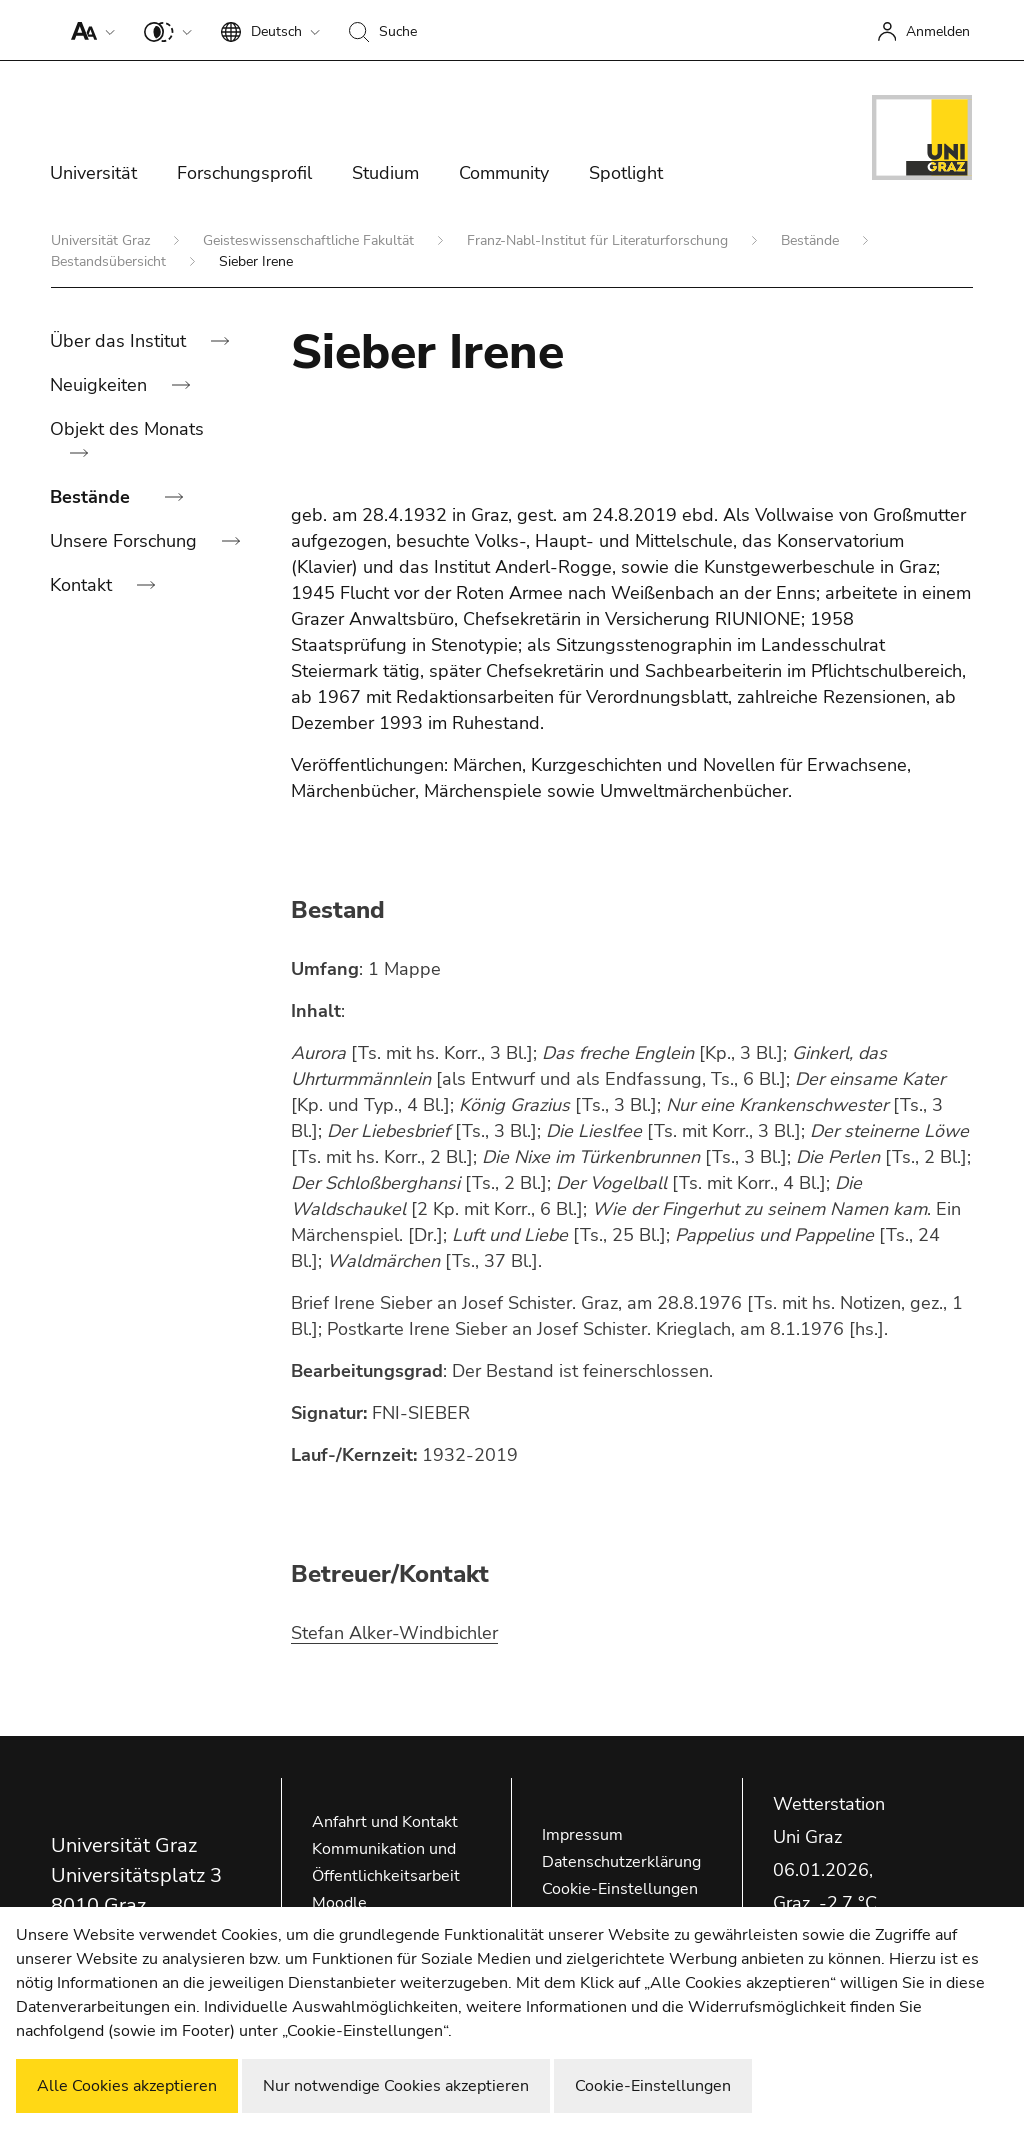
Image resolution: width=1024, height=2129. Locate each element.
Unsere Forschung (126, 541)
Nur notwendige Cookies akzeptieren (396, 2086)
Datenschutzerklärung (621, 1862)
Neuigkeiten (101, 385)
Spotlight (626, 173)
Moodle (339, 1903)
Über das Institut (120, 341)
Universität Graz (102, 240)
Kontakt (83, 585)
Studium (385, 173)
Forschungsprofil (244, 173)
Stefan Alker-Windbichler (394, 1633)
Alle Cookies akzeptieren (127, 2086)
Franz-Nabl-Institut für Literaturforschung (599, 240)
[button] (88, 30)
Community (504, 173)
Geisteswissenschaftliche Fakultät (310, 240)
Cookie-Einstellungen (620, 1889)
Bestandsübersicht (110, 261)
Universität (93, 173)
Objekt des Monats (127, 429)
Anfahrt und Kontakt (385, 1822)
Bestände (812, 240)
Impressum (582, 1835)
